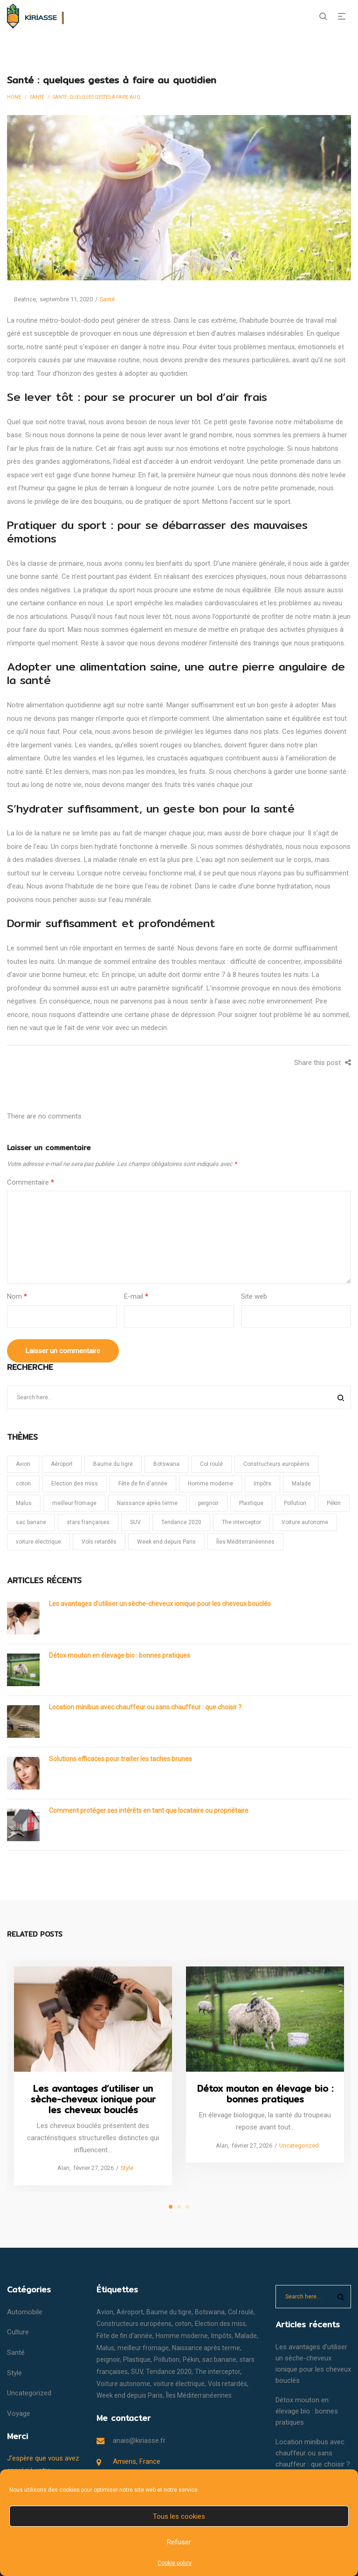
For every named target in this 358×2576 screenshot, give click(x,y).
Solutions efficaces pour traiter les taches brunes (120, 1759)
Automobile (24, 2312)
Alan (59, 2167)
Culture (18, 2332)
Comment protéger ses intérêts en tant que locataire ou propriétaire (148, 1810)
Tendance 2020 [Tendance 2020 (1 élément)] (181, 1522)
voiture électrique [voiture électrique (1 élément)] (38, 1542)
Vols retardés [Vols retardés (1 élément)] (99, 1542)
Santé (37, 97)
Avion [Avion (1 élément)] (23, 1464)
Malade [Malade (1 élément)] (301, 1483)
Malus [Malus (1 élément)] (24, 1503)
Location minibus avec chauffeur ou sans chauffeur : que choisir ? (145, 1707)
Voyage (18, 2413)
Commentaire (30, 1182)
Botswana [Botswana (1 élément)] (166, 1464)
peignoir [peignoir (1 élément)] (208, 1503)
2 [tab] (179, 2207)
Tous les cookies (179, 2516)
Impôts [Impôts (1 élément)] (262, 1483)
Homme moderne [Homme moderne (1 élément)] (210, 1483)
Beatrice (21, 299)
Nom (17, 1296)
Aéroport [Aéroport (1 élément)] (62, 1464)
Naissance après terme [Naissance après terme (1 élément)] (147, 1503)
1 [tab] (170, 2207)
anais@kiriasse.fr (139, 2440)
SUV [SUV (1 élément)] (135, 1522)
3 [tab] (187, 2207)
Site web (254, 1296)
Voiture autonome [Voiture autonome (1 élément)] (305, 1522)
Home (14, 97)
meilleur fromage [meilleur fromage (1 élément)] (74, 1503)
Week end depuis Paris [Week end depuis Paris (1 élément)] (166, 1542)
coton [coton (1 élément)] (23, 1483)
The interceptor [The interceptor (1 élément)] (241, 1522)
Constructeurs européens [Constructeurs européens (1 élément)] (276, 1464)
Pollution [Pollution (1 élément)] (295, 1503)
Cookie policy (175, 2563)
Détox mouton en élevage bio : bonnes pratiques (119, 1655)
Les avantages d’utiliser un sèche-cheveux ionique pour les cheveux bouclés (160, 1603)
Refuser (179, 2542)
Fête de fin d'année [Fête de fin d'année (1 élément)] (142, 1483)
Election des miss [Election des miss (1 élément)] (74, 1483)
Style (127, 2167)
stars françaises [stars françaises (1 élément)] (88, 1522)
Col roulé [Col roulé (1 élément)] (211, 1464)
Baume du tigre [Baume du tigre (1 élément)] (113, 1464)
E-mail (136, 1296)
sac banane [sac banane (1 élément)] (31, 1522)
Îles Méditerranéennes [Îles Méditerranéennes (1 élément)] (245, 1542)
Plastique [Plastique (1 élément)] (251, 1503)
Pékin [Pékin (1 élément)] (334, 1503)
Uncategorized (299, 2145)
